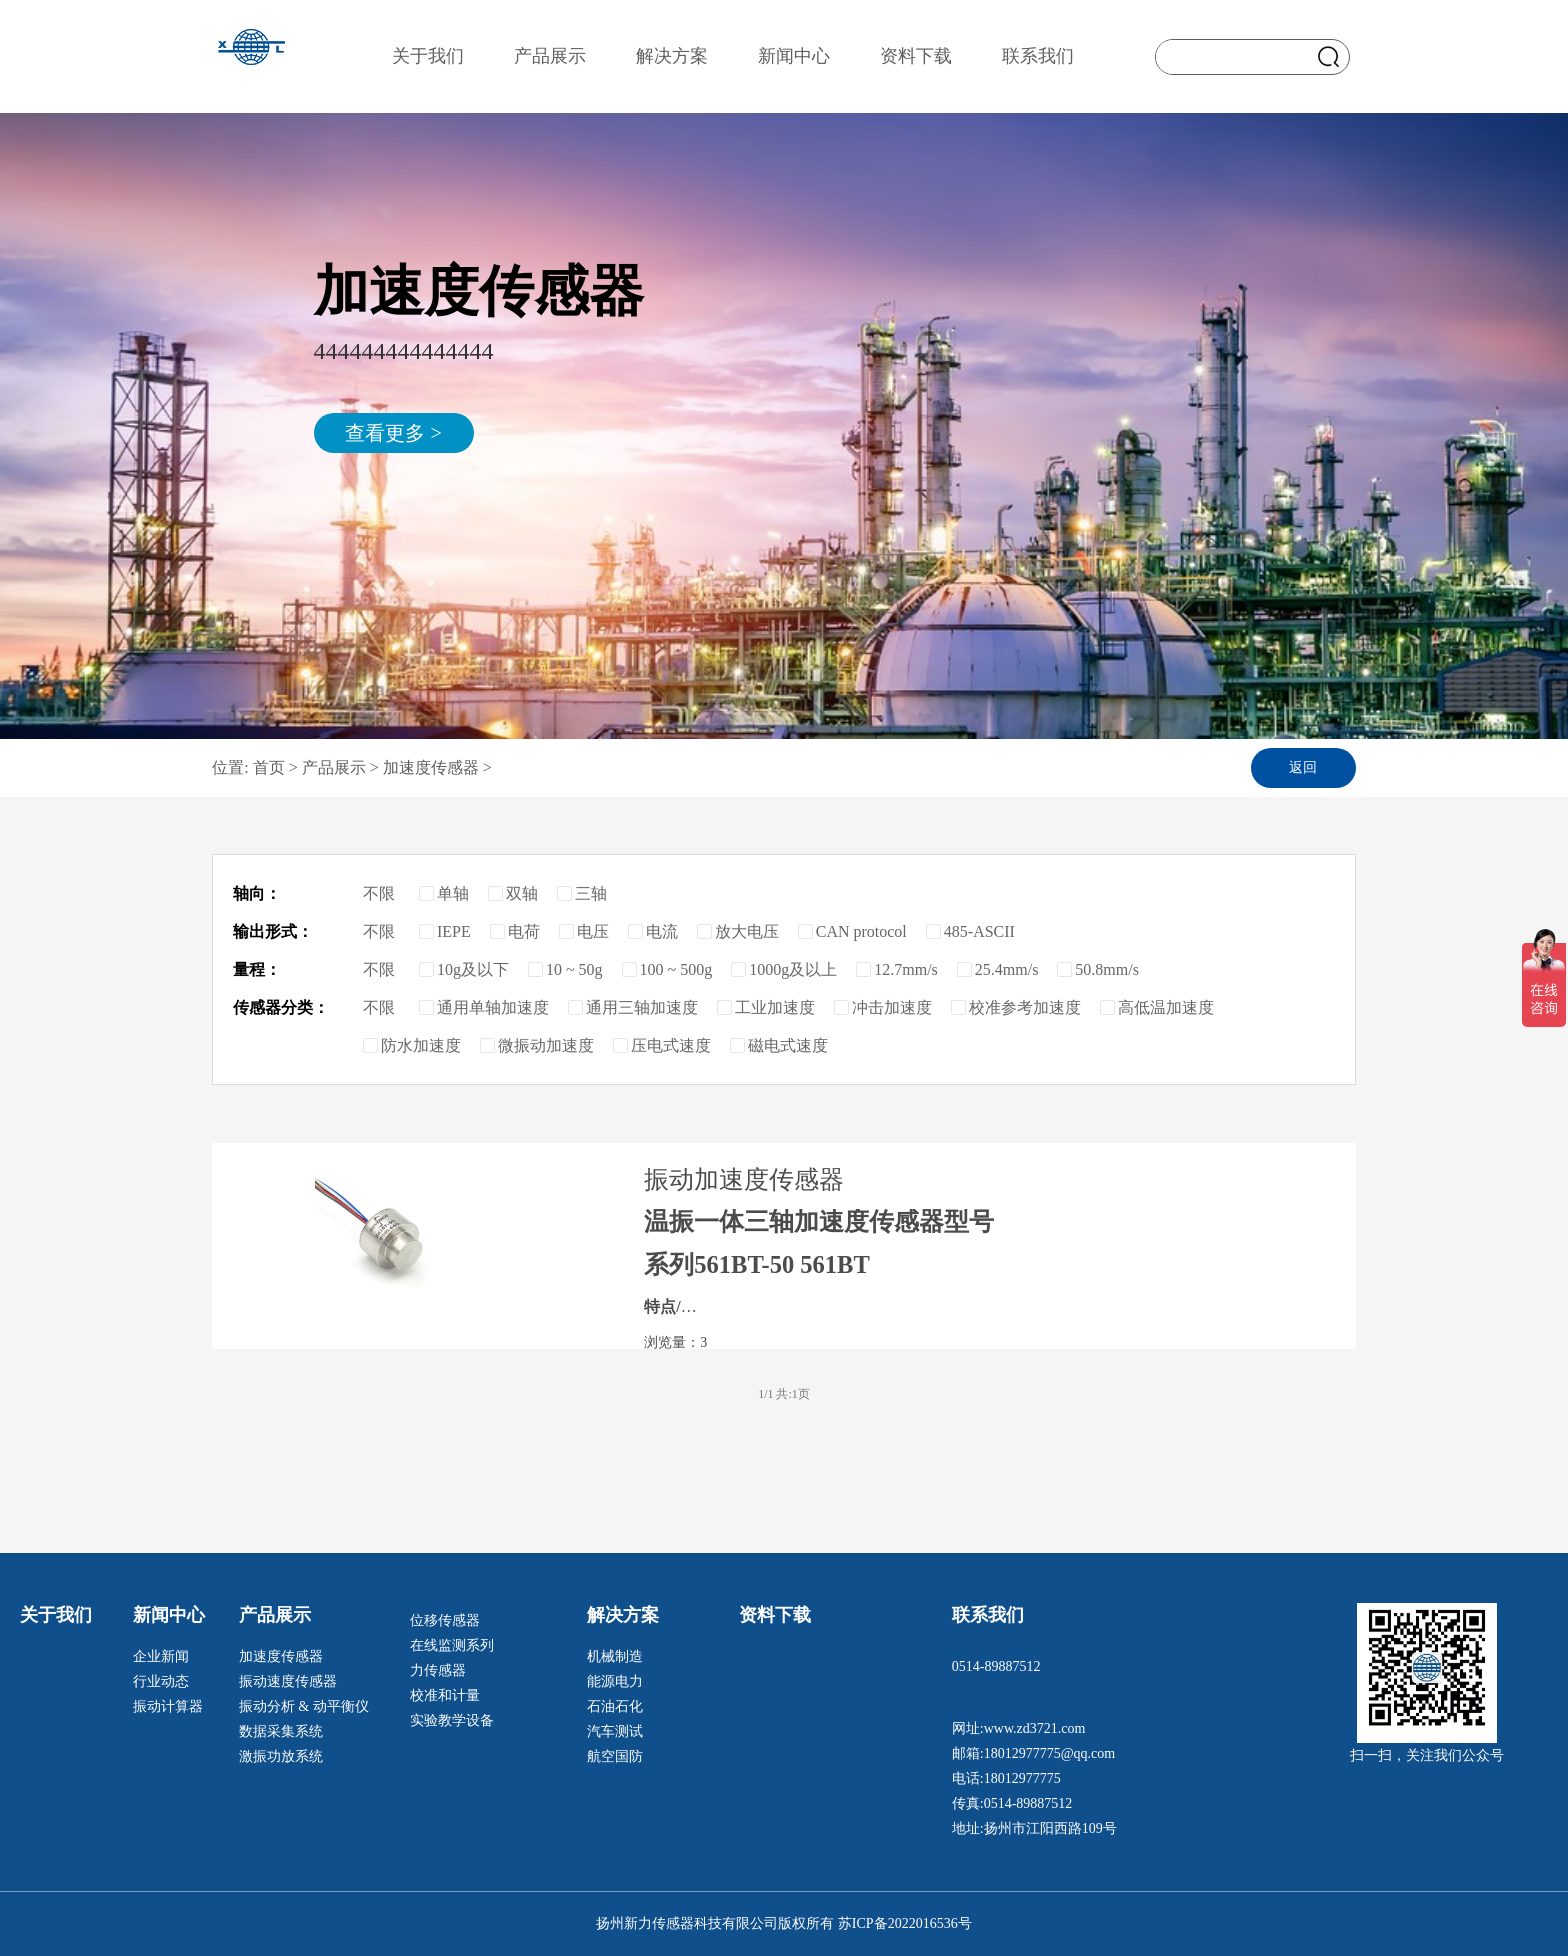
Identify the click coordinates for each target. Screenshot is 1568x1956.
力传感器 (438, 1670)
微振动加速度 (537, 1045)
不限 (389, 893)
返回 (1303, 767)
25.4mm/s (998, 969)
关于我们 (428, 56)
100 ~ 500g (667, 969)
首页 (271, 767)
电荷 (515, 931)
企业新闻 (161, 1656)
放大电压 (738, 931)
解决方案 (672, 56)
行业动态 (161, 1681)
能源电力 (615, 1681)
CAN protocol (852, 931)
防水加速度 (412, 1045)
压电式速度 (662, 1045)
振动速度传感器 (288, 1681)
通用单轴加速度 (484, 1007)
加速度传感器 (431, 767)
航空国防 (615, 1756)
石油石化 (615, 1706)
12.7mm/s (897, 969)
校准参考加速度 (1016, 1007)
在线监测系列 (452, 1645)
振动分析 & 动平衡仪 (304, 1706)
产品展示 (550, 56)
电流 (653, 931)
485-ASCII (970, 931)
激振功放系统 (281, 1756)
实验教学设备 (452, 1720)
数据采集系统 (281, 1731)
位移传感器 (445, 1620)
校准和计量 (445, 1695)
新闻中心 (794, 56)
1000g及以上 (784, 969)
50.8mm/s (1098, 969)
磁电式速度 (779, 1045)
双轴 (513, 893)
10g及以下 (464, 969)
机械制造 (615, 1656)
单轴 (444, 893)
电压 (584, 931)
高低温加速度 (1157, 1007)
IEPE (445, 931)
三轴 (582, 893)
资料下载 (916, 56)
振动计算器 (168, 1706)
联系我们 (1038, 56)
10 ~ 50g (565, 969)
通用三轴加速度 (633, 1007)
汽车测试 (615, 1731)
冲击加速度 (883, 1007)
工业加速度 (766, 1007)
